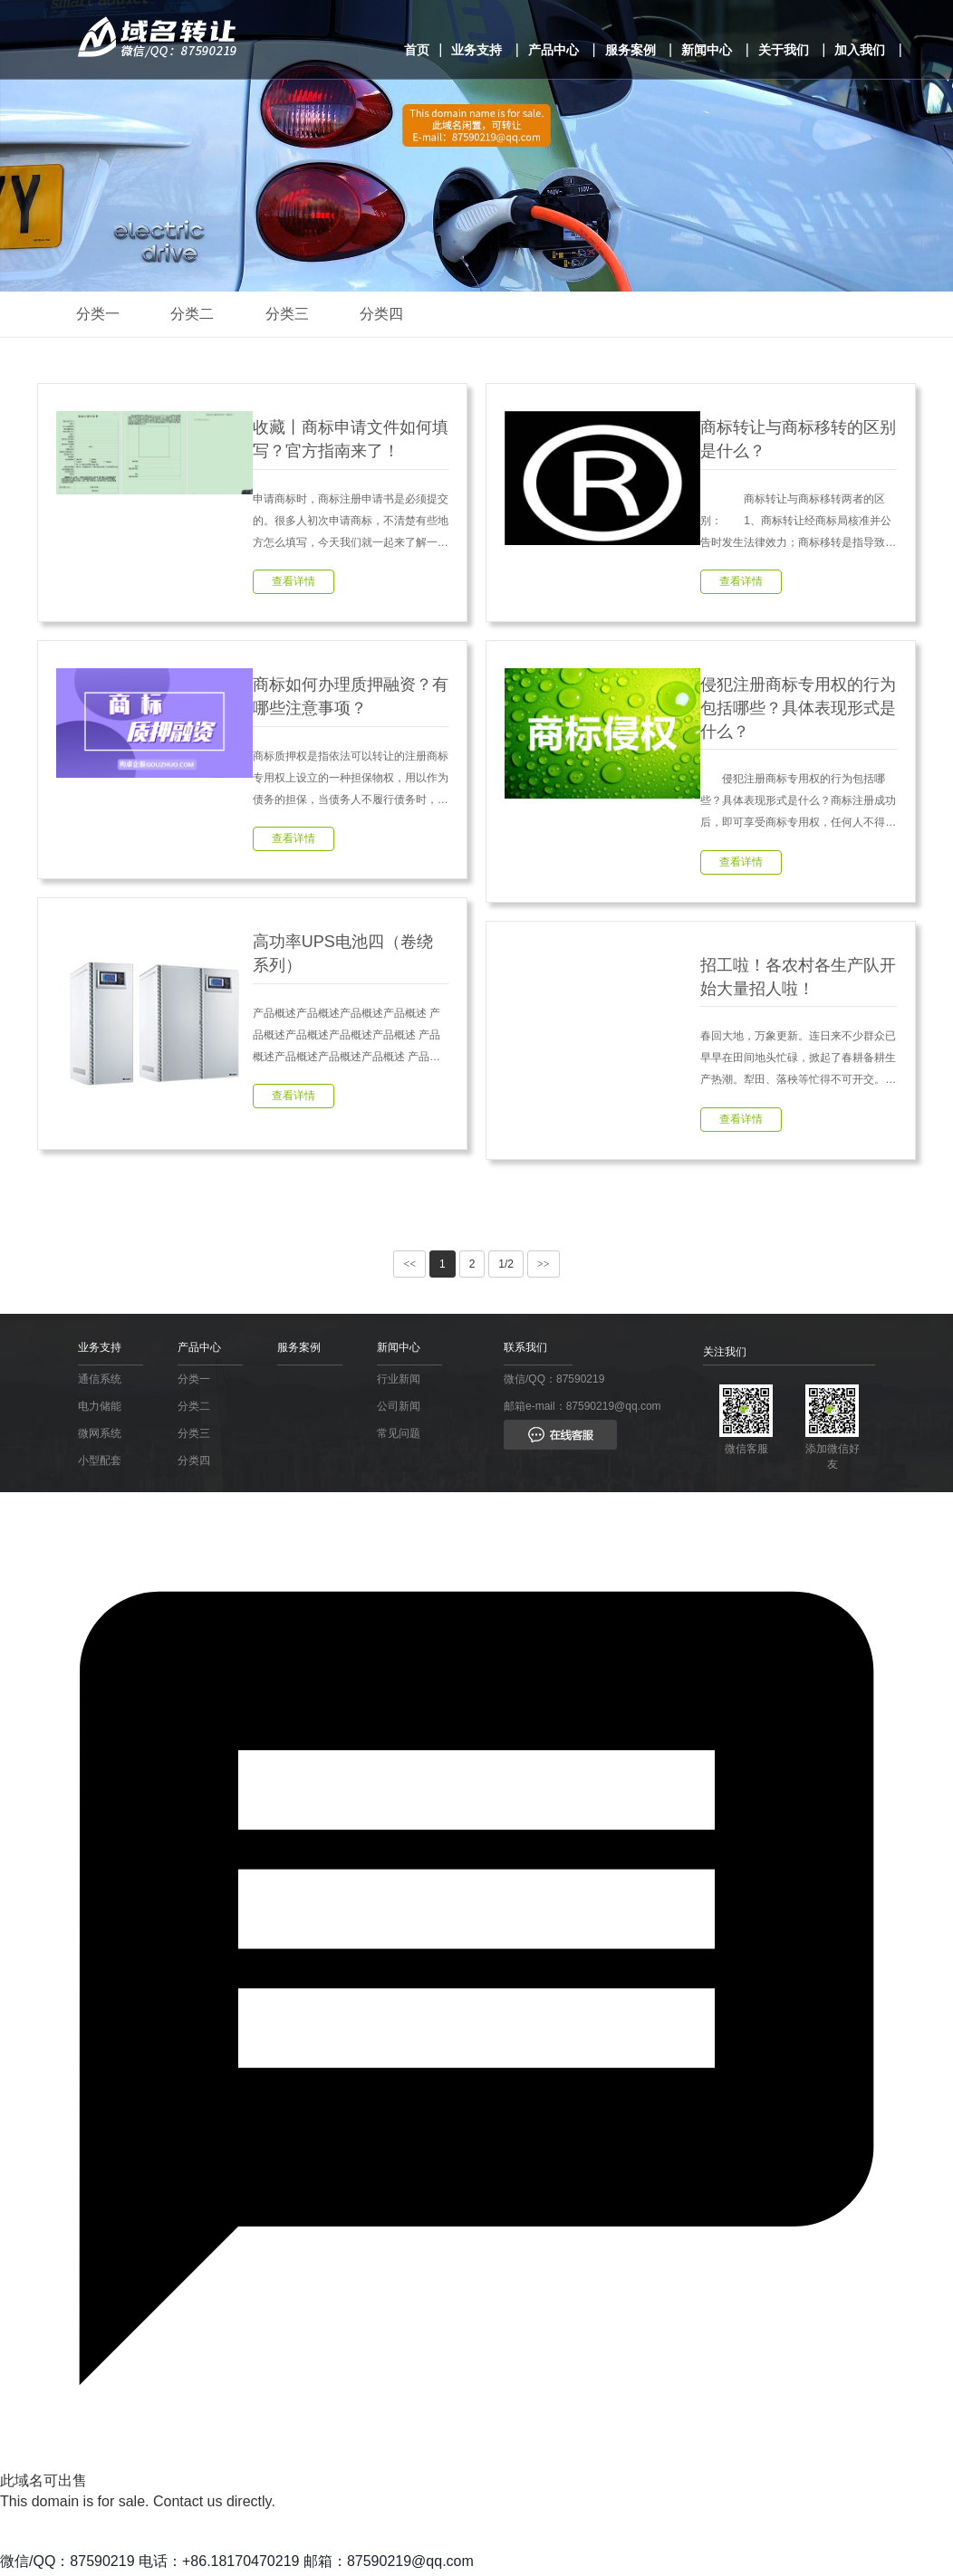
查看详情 (293, 583)
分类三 (295, 313)
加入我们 (859, 50)
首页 (416, 50)
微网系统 (99, 1437)
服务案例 (630, 50)
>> (543, 1268)
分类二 (197, 313)
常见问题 (398, 1437)
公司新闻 (398, 1409)
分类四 (393, 313)
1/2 (506, 1268)
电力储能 (99, 1409)
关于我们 (783, 50)
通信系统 (99, 1382)
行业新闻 (398, 1382)
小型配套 (99, 1464)
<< (409, 1268)
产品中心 (553, 50)
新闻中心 (706, 50)
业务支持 (476, 50)
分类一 (99, 313)
